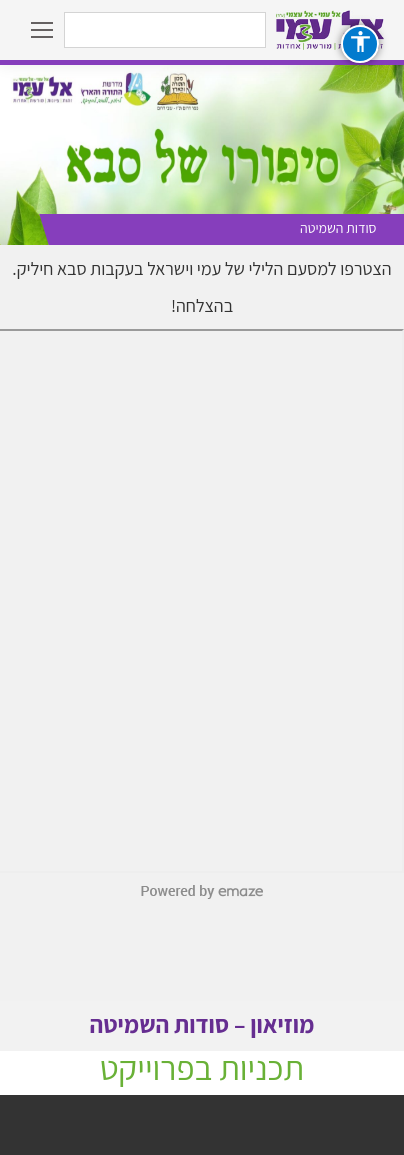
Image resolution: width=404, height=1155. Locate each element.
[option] (202, 155)
